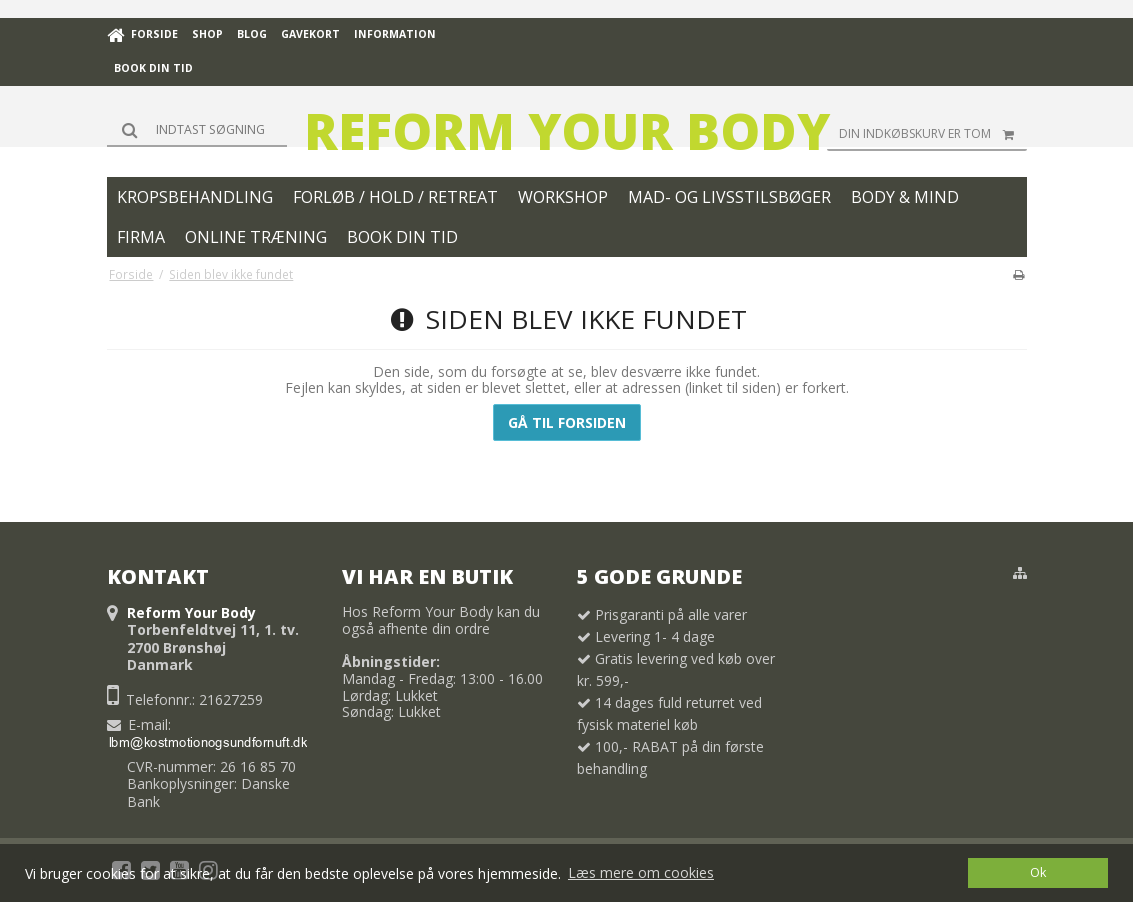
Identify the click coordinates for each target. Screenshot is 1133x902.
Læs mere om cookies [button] (641, 872)
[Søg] (197, 129)
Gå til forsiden (567, 422)
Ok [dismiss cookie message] (1038, 872)
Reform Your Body (567, 131)
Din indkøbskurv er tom (933, 134)
